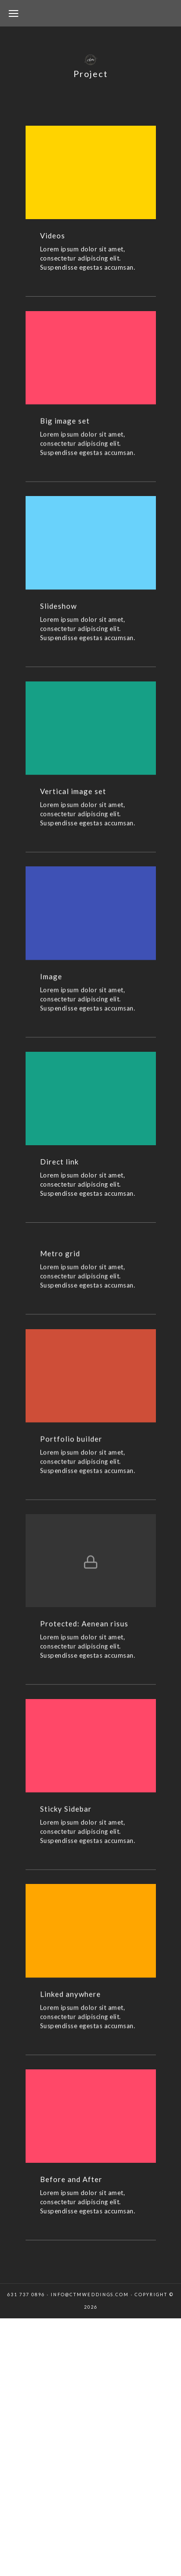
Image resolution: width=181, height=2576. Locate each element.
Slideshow (58, 608)
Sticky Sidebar (66, 1819)
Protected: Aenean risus (84, 1632)
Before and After (71, 2191)
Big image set (65, 422)
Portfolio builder (71, 1446)
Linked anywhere (70, 2005)
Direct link (59, 1168)
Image (51, 981)
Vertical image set (73, 795)
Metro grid (60, 1261)
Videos (52, 235)
